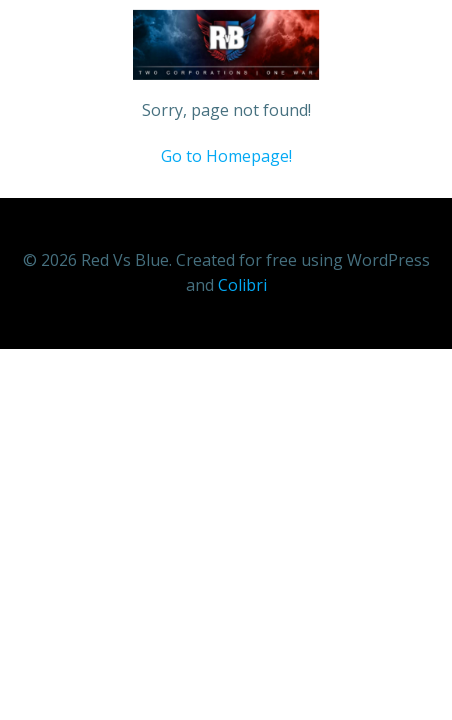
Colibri (242, 285)
